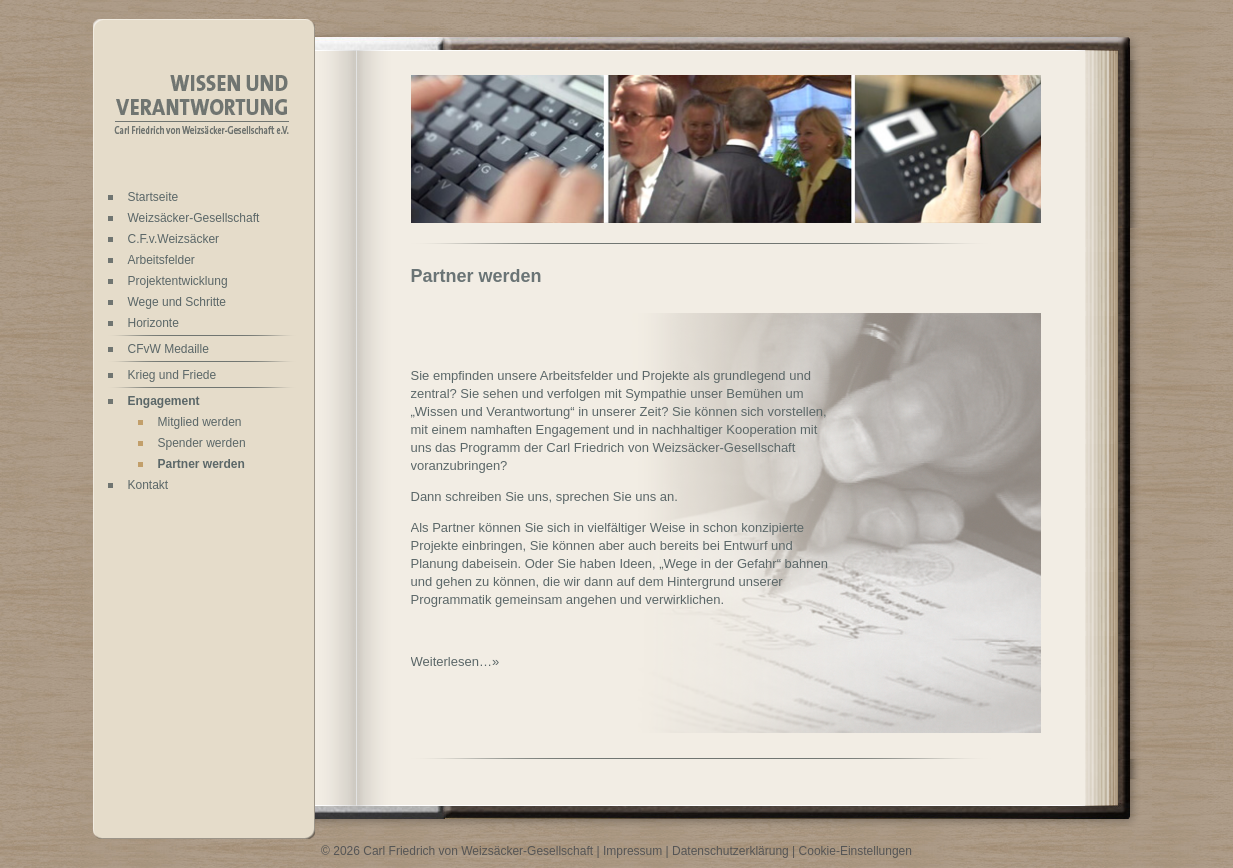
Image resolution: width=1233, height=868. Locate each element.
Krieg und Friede (172, 375)
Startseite (153, 197)
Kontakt (148, 485)
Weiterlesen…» (455, 661)
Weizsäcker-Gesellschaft (194, 218)
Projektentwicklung (178, 281)
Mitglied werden (200, 422)
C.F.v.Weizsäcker (174, 239)
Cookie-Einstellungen (855, 851)
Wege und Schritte (177, 302)
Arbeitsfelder (161, 260)
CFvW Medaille (168, 349)
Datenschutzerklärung (730, 851)
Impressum (632, 851)
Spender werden (202, 443)
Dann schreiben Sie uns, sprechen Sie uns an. (544, 496)
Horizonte (153, 323)
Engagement (164, 401)
